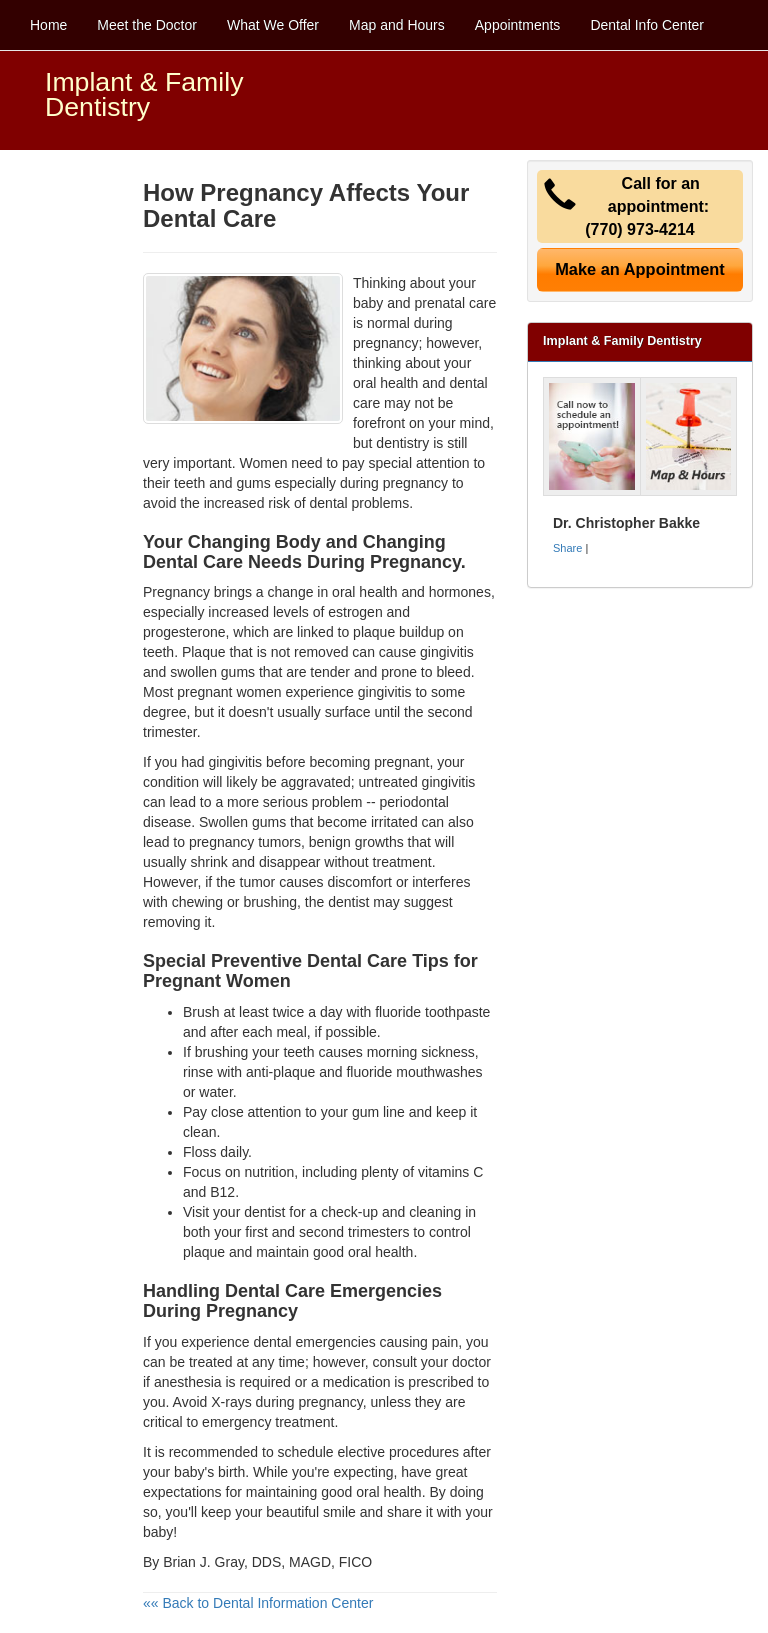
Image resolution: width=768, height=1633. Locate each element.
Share (567, 548)
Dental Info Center (647, 25)
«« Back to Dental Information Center (258, 1603)
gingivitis (385, 692)
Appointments (518, 25)
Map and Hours (397, 25)
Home (48, 25)
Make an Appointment (640, 269)
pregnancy (330, 1402)
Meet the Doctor (147, 25)
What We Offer (273, 25)
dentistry (402, 443)
